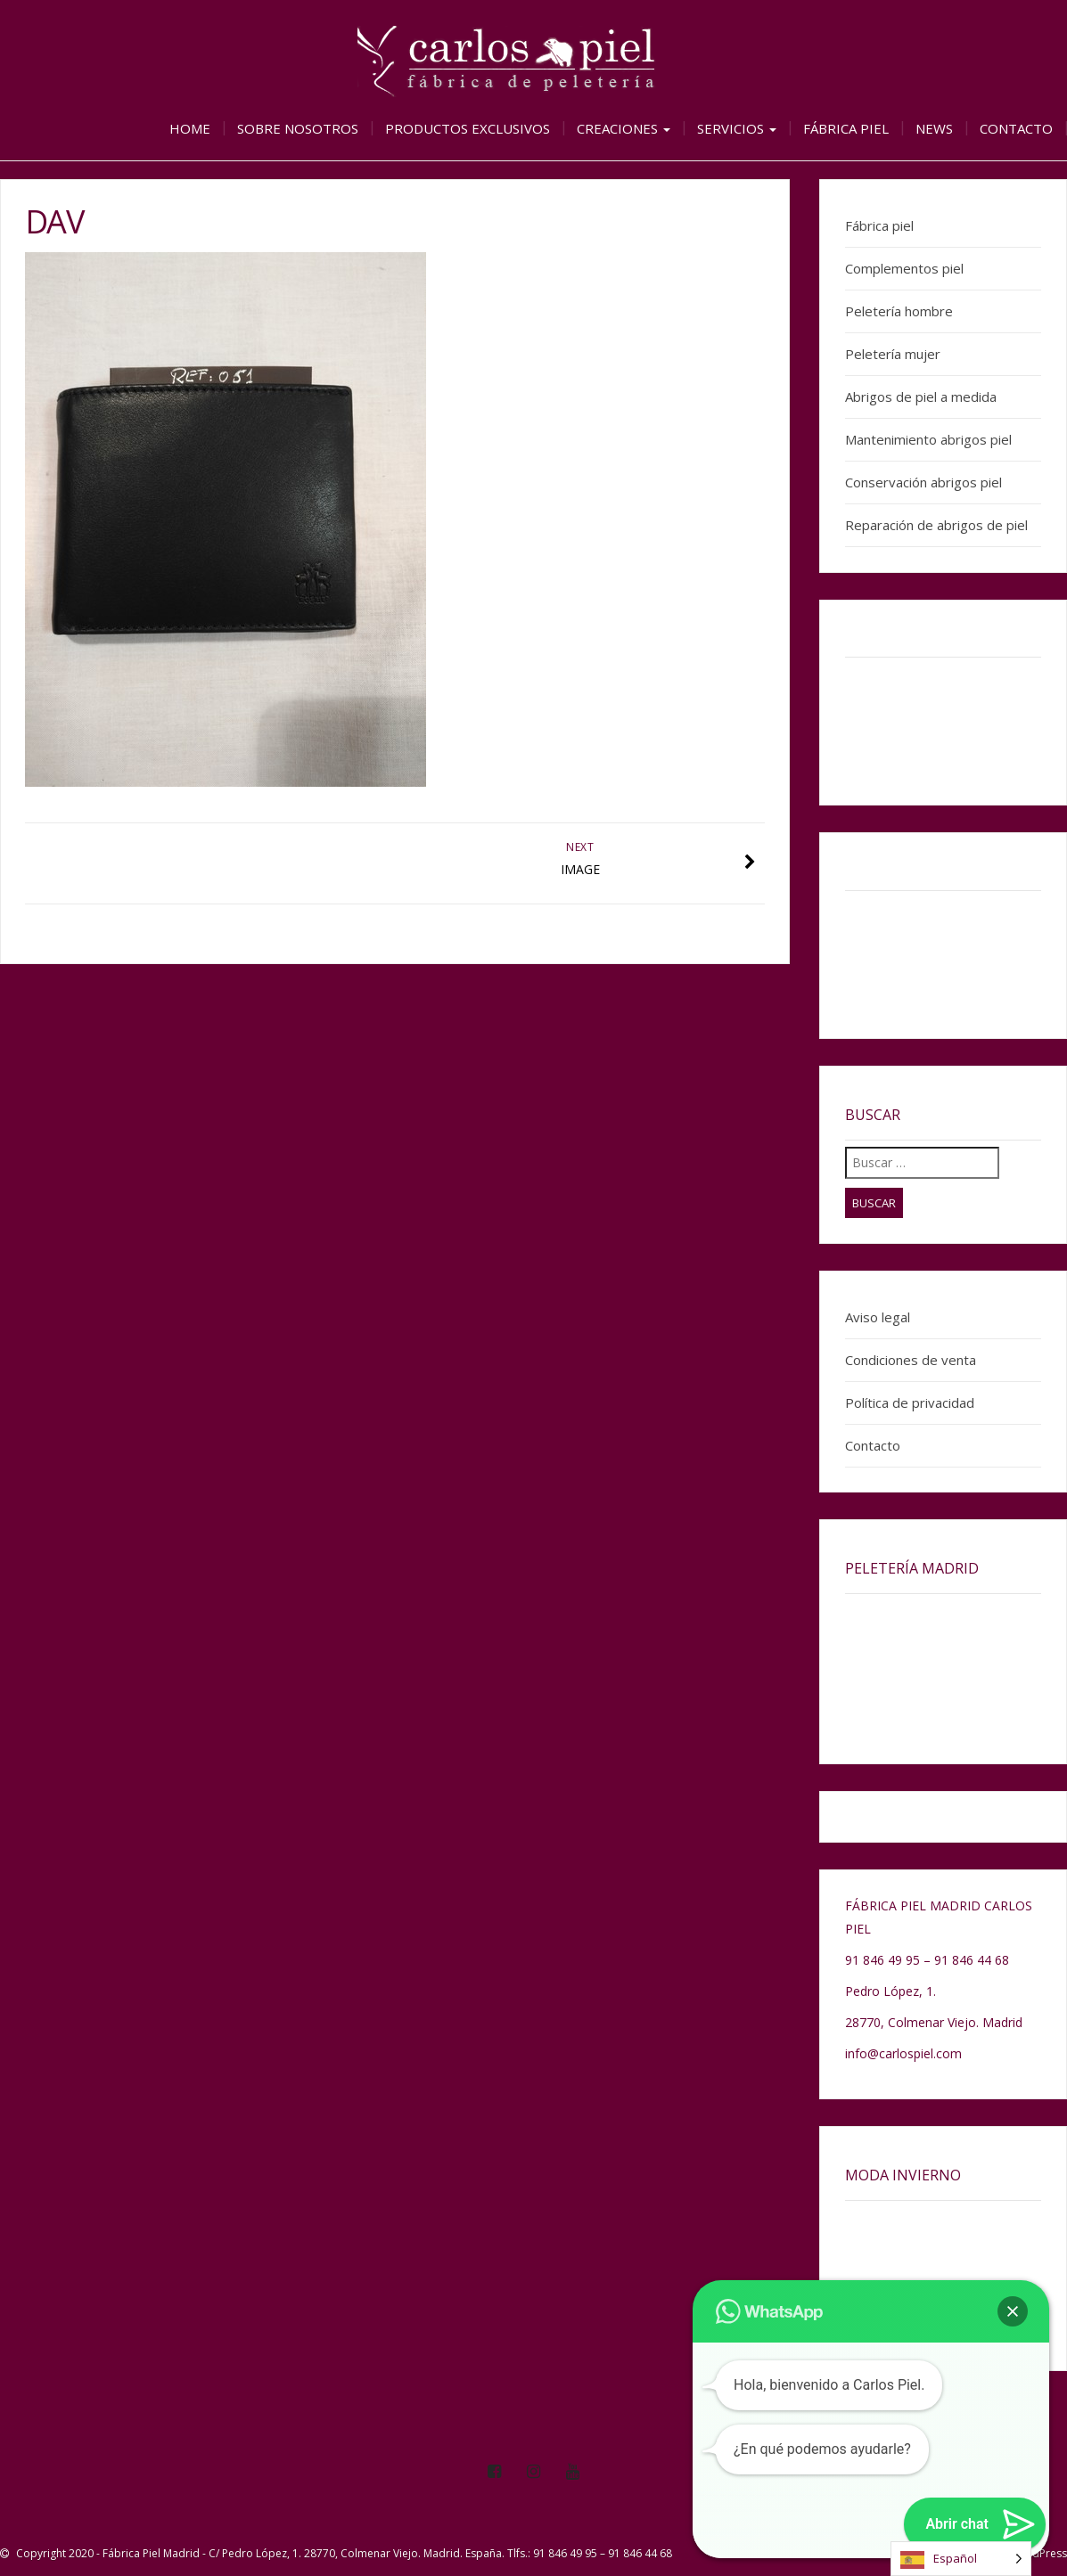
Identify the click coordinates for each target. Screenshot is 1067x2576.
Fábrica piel (846, 128)
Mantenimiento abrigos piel (928, 439)
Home (189, 128)
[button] (1012, 2311)
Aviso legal (877, 1317)
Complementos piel (904, 268)
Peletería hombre (899, 311)
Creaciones (623, 128)
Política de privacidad (909, 1402)
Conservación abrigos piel (923, 482)
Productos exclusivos (467, 128)
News (934, 128)
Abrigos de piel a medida (921, 396)
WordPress (1039, 2553)
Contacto (1016, 128)
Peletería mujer (892, 354)
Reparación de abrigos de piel (936, 525)
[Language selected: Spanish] (961, 2558)
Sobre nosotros (297, 128)
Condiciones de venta (910, 1360)
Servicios (736, 128)
